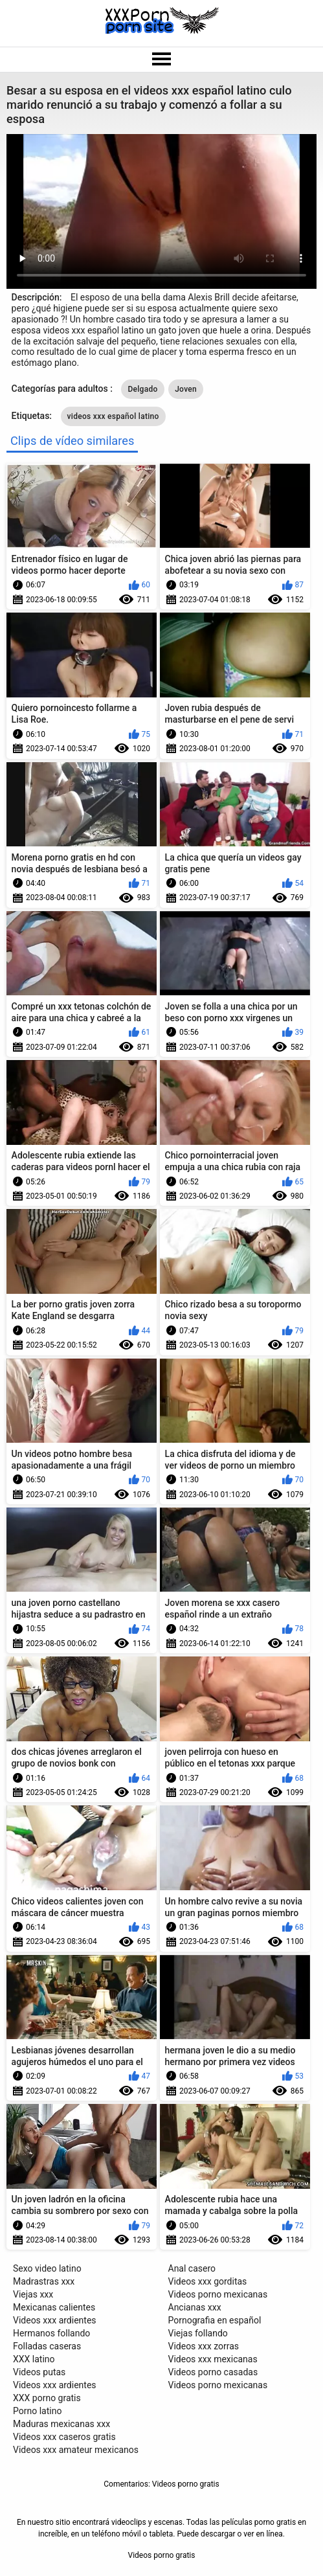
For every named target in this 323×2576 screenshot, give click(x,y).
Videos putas (39, 2372)
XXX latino (34, 2359)
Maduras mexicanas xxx (61, 2424)
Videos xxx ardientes (54, 2320)
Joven (186, 389)
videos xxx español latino (113, 416)
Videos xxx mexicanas (213, 2359)
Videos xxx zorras (203, 2346)
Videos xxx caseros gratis (64, 2437)
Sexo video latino (47, 2268)
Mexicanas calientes (54, 2307)
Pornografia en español (215, 2320)
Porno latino (37, 2411)
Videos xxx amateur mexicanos (76, 2450)
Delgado (142, 389)
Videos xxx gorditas (207, 2281)
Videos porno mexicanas (218, 2294)
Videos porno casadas (213, 2372)
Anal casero (192, 2268)
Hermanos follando (51, 2333)
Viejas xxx (33, 2294)
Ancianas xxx (194, 2307)
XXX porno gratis (47, 2398)
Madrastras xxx (43, 2281)
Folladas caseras (47, 2346)
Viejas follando (198, 2333)
